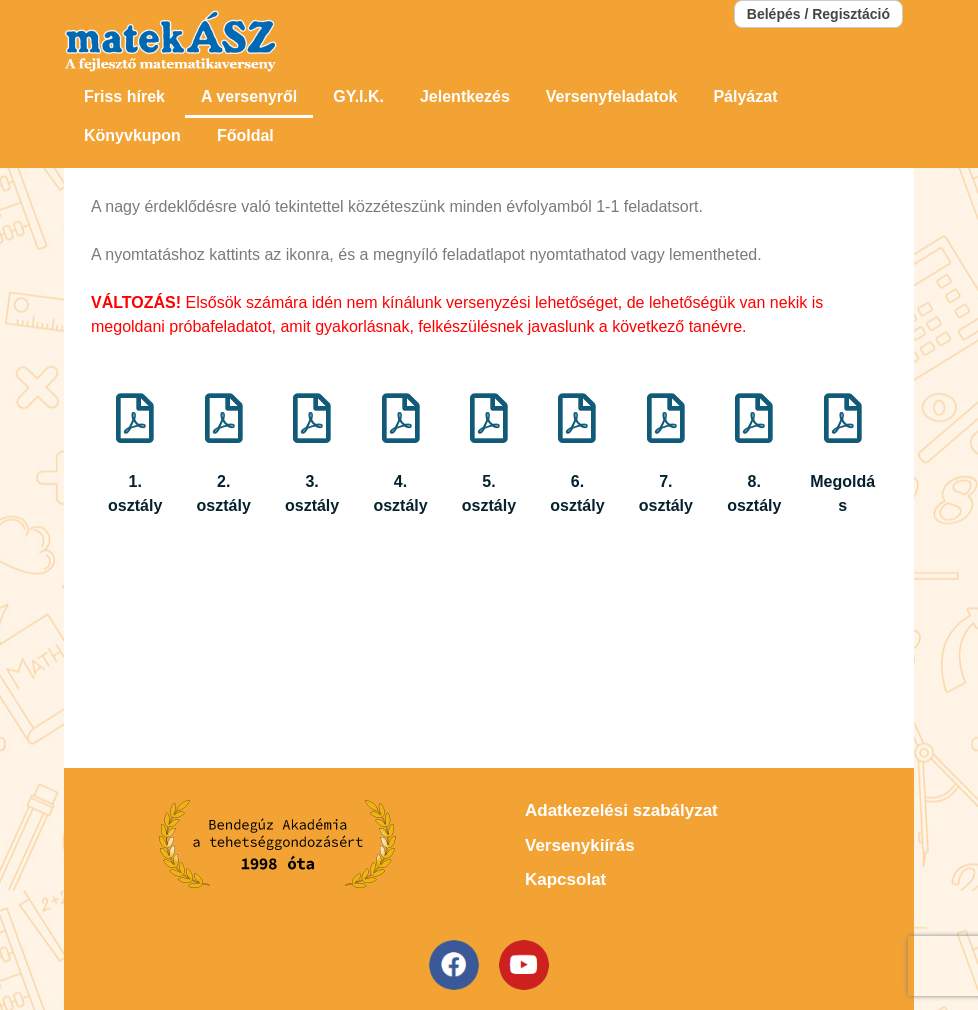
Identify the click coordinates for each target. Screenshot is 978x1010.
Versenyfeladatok (612, 96)
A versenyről (249, 96)
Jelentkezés (465, 96)
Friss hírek (124, 96)
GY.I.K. (358, 96)
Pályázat (745, 96)
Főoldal (245, 135)
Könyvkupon (132, 135)
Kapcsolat (565, 879)
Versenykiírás (580, 845)
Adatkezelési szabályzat (621, 810)
